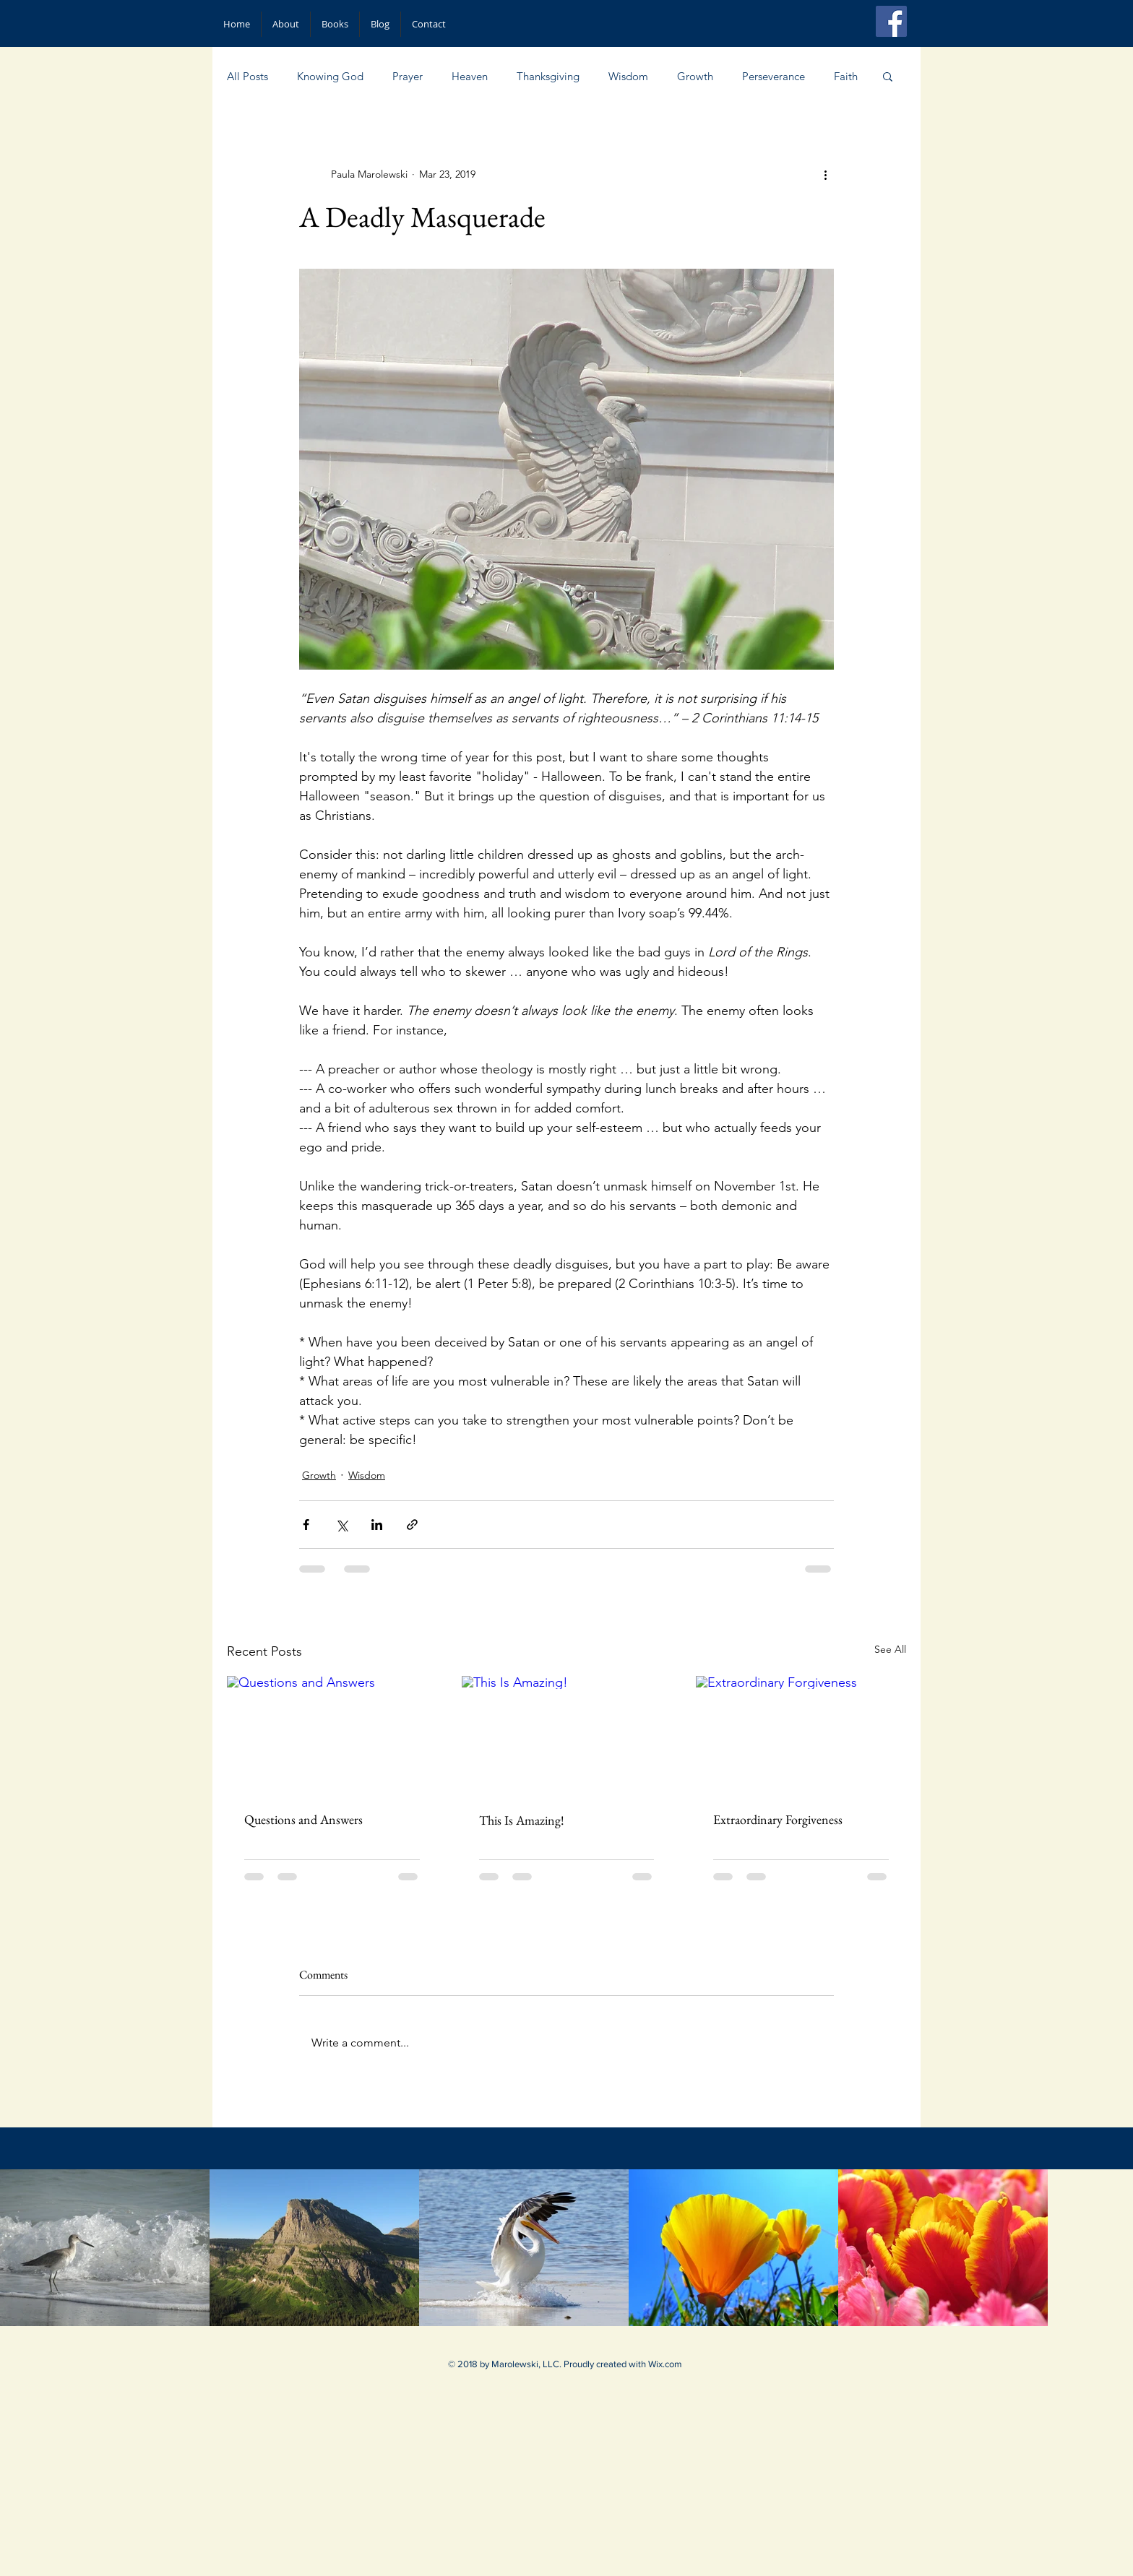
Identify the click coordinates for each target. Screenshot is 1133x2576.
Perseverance (773, 76)
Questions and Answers (303, 1819)
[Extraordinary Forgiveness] (801, 1735)
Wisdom (628, 76)
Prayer (407, 76)
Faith (846, 76)
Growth (695, 76)
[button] (888, 76)
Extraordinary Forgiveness (778, 1819)
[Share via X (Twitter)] (341, 1524)
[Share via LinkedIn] (377, 1524)
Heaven (470, 76)
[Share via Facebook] (306, 1524)
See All (890, 1649)
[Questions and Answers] (332, 1735)
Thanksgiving (548, 76)
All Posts (247, 76)
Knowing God (330, 76)
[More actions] (825, 174)
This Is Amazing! (521, 1820)
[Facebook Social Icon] (891, 21)
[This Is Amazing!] (567, 1735)
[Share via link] (412, 1524)
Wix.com (665, 2364)
